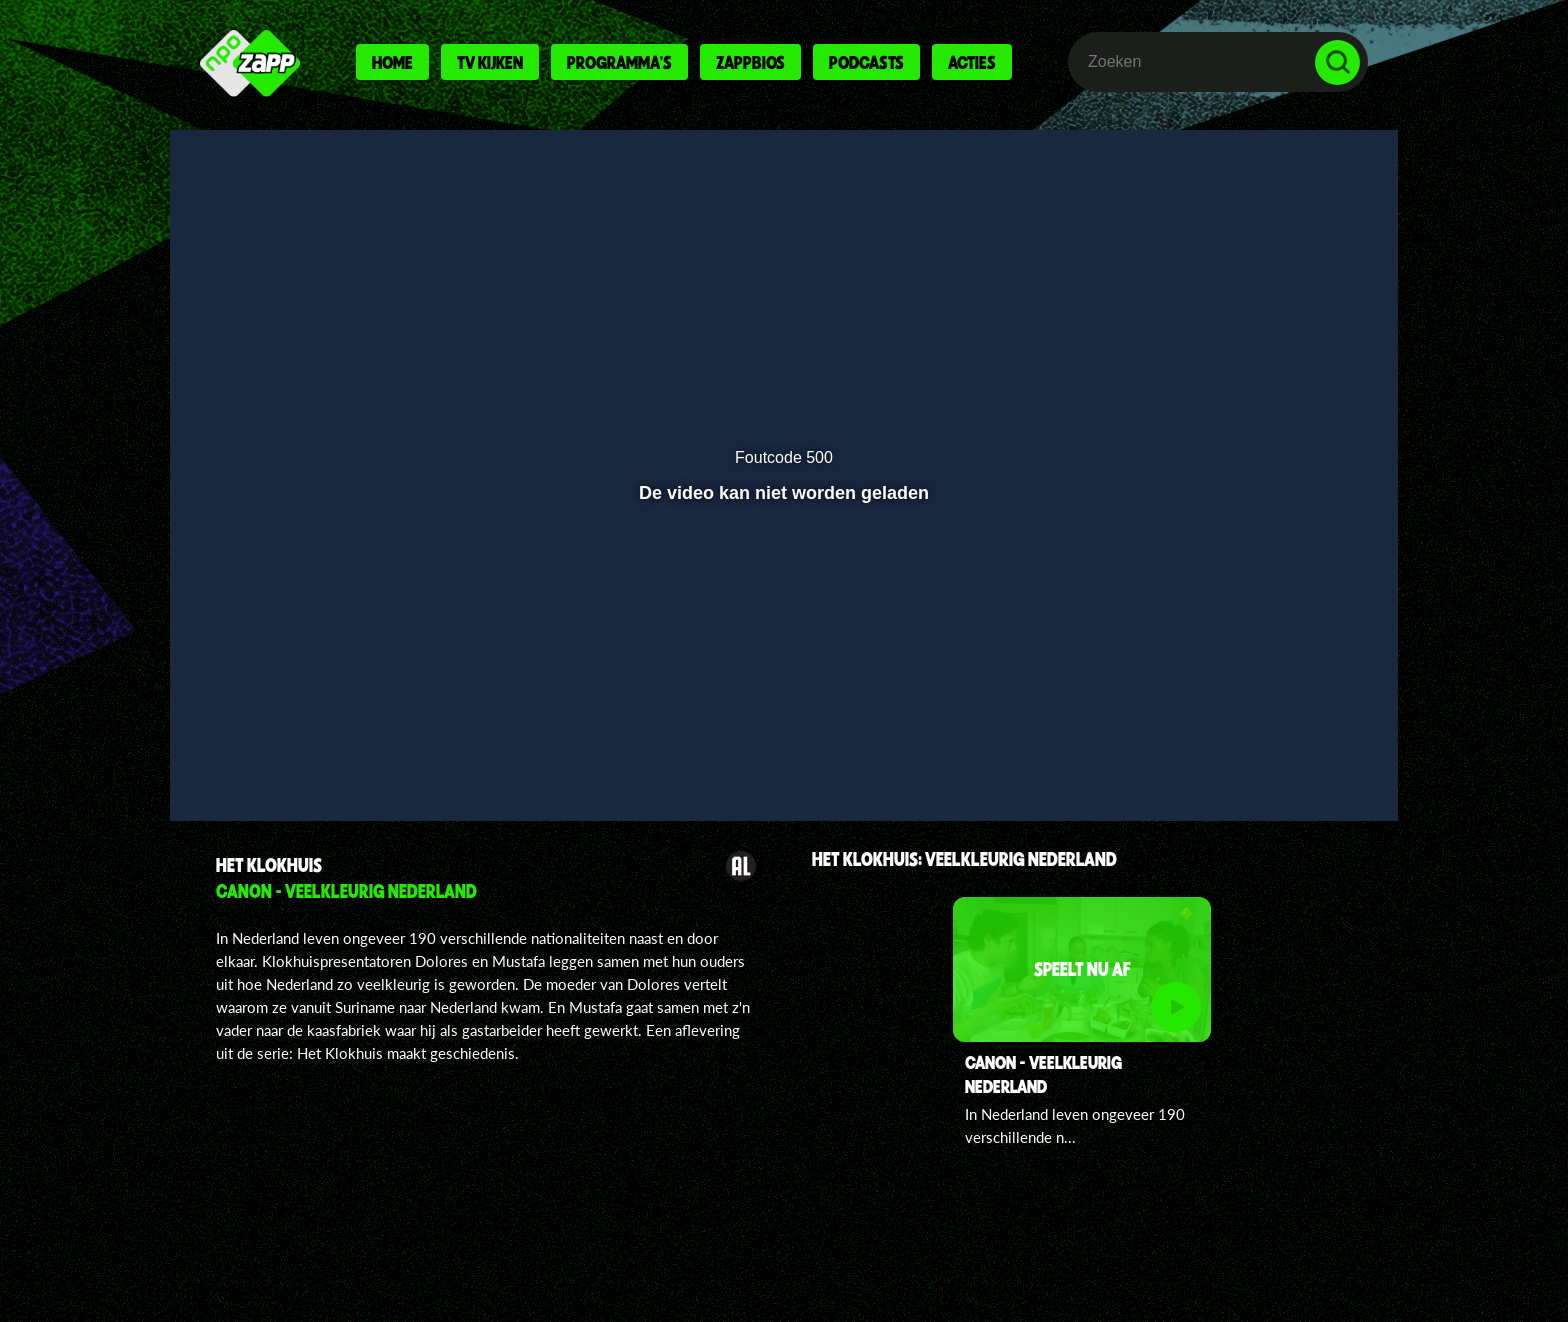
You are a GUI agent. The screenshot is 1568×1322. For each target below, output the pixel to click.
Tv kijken (490, 62)
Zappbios (750, 62)
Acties (972, 62)
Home (392, 62)
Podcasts (866, 62)
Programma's (619, 62)
